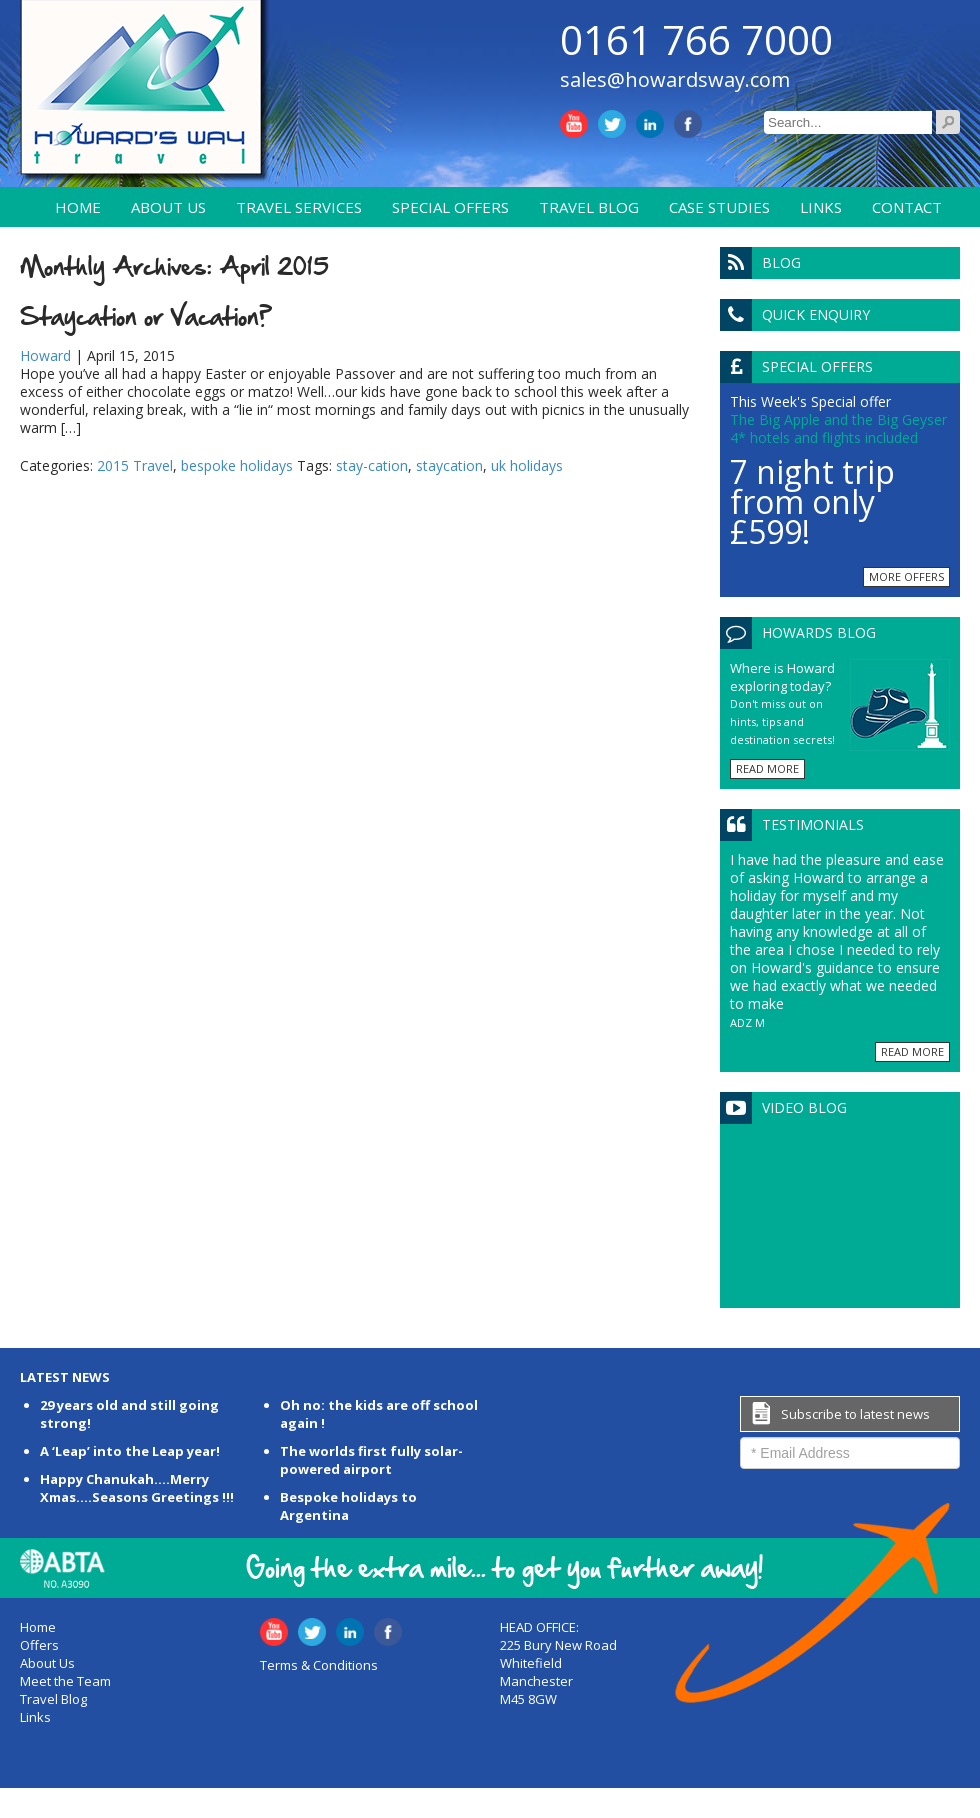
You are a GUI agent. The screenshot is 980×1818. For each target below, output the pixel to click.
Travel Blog (589, 207)
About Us (168, 207)
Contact (907, 207)
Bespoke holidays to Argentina (348, 1506)
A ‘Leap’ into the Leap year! (130, 1451)
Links (821, 207)
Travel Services (299, 207)
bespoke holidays (237, 465)
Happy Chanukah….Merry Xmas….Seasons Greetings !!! (137, 1488)
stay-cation (372, 465)
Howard (45, 355)
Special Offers (450, 207)
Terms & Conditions (319, 1665)
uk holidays (527, 465)
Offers (39, 1645)
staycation (449, 465)
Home (78, 207)
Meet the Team (65, 1681)
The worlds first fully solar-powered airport (371, 1460)
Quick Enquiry (816, 314)
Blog (781, 262)
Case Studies (719, 207)
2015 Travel (135, 465)
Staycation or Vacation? (146, 316)
